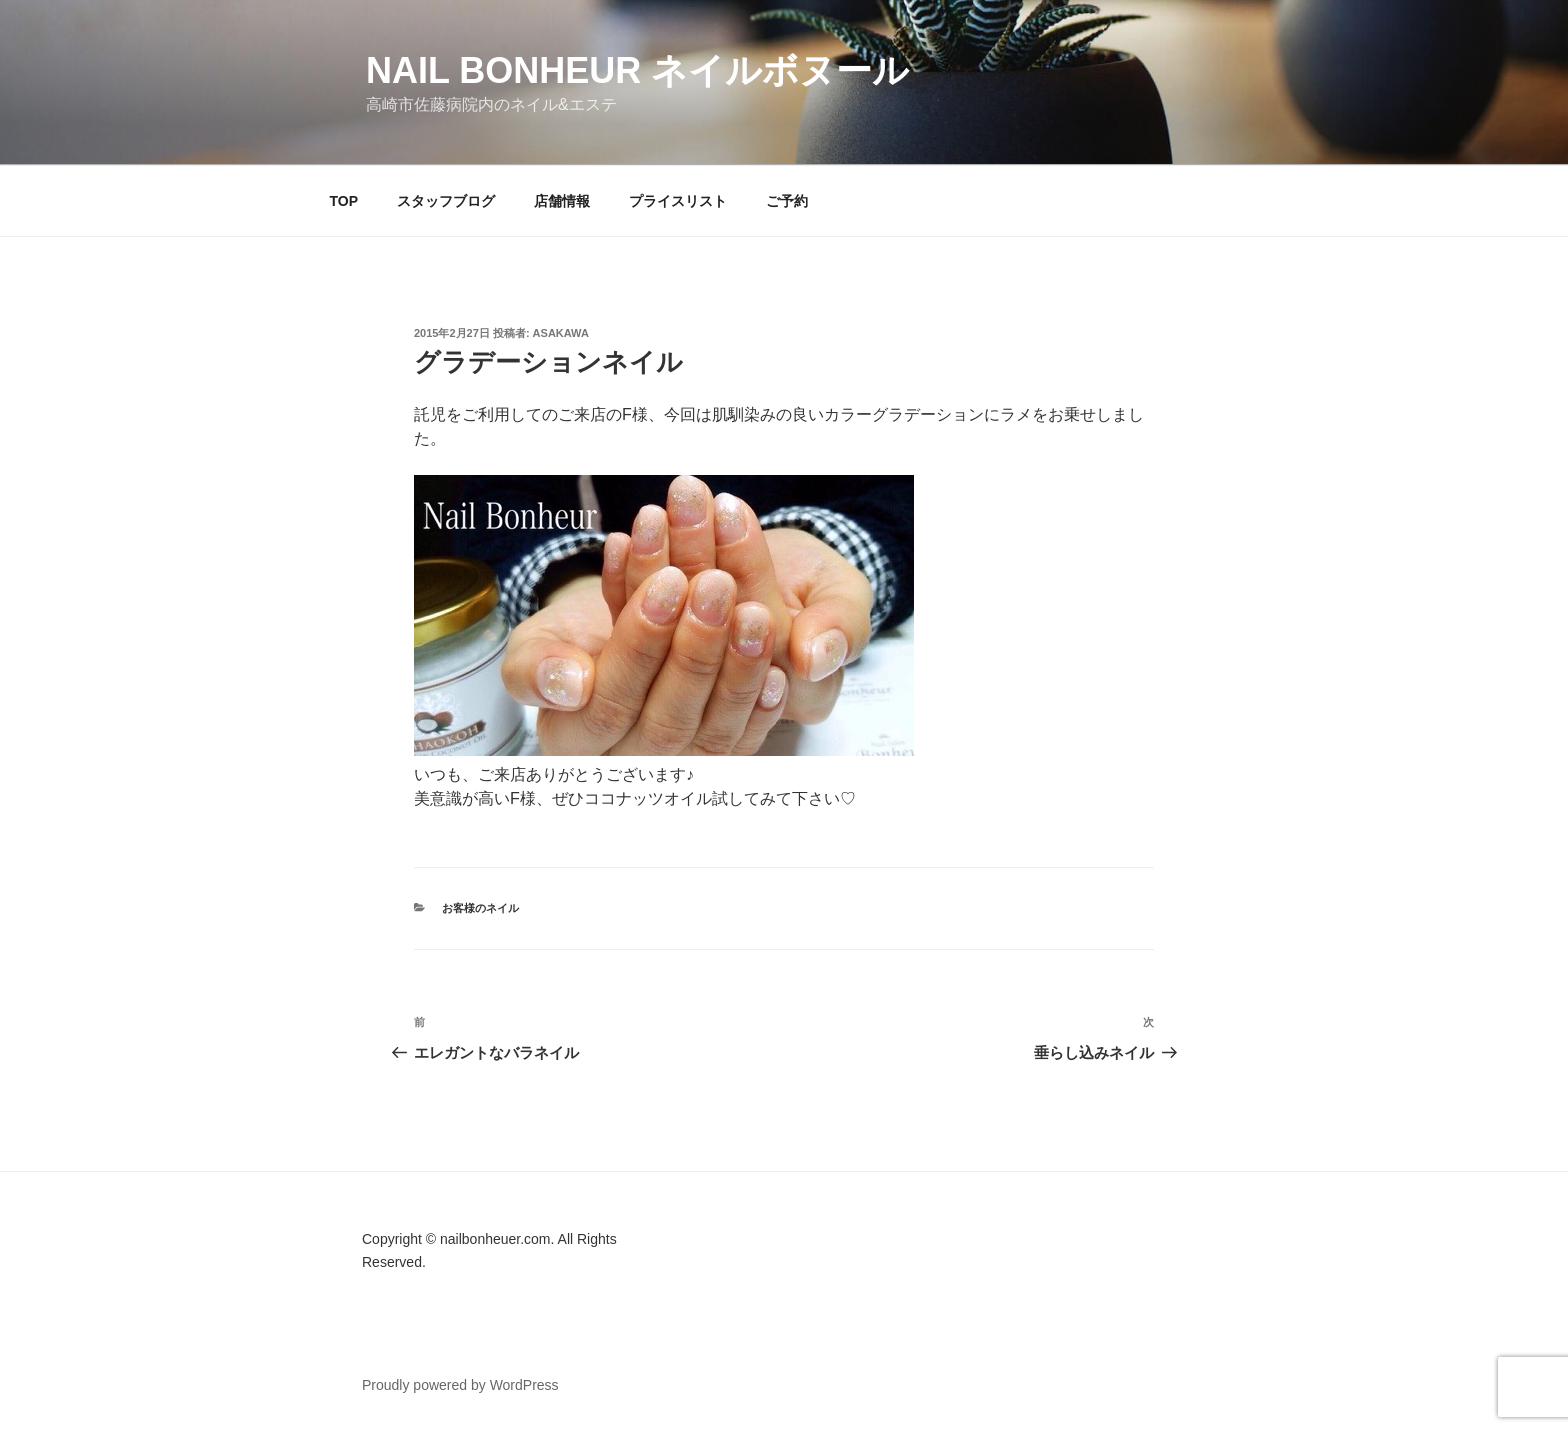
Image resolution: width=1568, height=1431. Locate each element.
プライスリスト (678, 201)
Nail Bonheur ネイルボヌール (637, 70)
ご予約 (787, 201)
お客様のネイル (480, 908)
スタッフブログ (446, 201)
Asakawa (561, 333)
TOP (344, 201)
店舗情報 (562, 201)
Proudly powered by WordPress (460, 1385)
